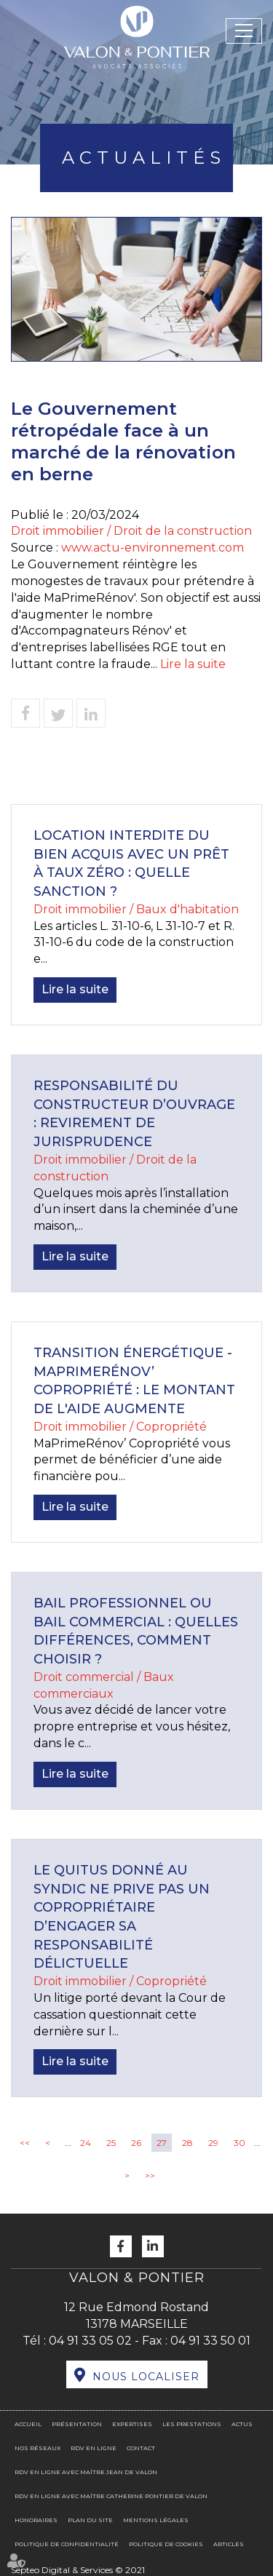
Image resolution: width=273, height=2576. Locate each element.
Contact (141, 2448)
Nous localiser (145, 2376)
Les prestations (191, 2424)
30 (239, 2142)
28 (187, 2142)
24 (85, 2142)
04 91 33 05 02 (90, 2341)
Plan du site (90, 2520)
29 (213, 2142)
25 (111, 2142)
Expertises (132, 2424)
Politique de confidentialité (67, 2544)
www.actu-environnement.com (152, 547)
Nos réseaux (37, 2448)
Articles (228, 2544)
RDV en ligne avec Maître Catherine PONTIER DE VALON (111, 2496)
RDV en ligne (93, 2448)
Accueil (28, 2424)
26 (136, 2142)
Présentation (77, 2424)
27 (162, 2142)
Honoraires (36, 2520)
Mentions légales (156, 2520)
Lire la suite (193, 664)
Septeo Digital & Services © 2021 (78, 2569)
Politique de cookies (166, 2544)
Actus (242, 2424)
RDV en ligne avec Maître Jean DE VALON (86, 2472)
